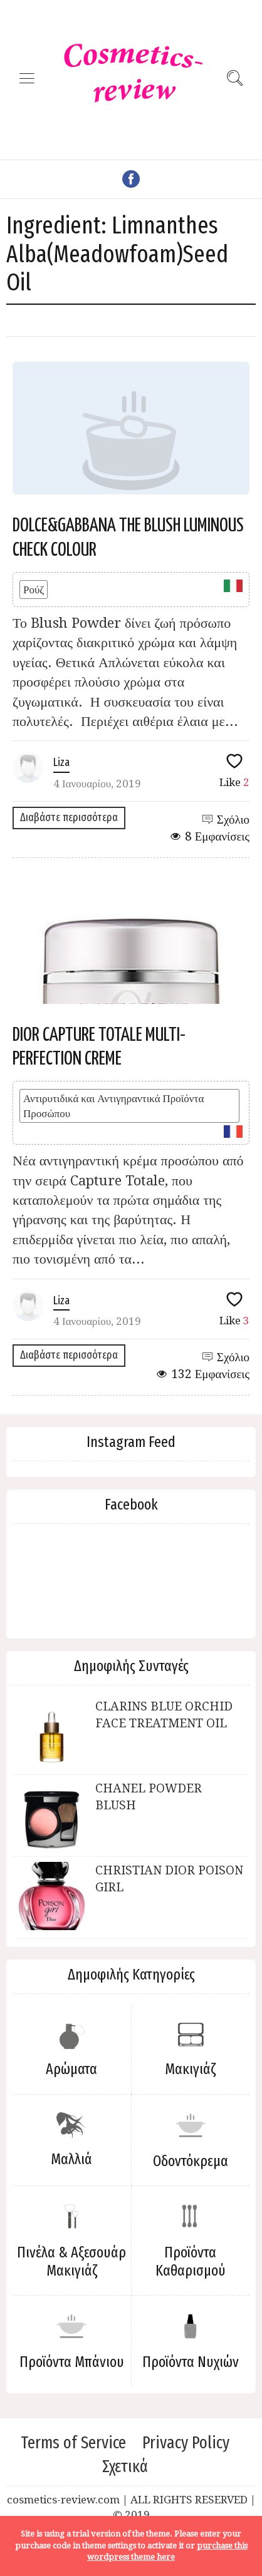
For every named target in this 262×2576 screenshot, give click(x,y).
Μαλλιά (71, 2159)
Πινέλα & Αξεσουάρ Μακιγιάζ (71, 2261)
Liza (61, 762)
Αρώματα (71, 2069)
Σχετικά (125, 2466)
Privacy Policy (185, 2443)
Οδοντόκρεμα (190, 2161)
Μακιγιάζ (190, 2069)
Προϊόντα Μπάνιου (71, 2362)
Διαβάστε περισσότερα (69, 817)
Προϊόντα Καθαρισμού (190, 2261)
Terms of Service (73, 2443)
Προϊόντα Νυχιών (190, 2362)
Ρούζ (33, 589)
